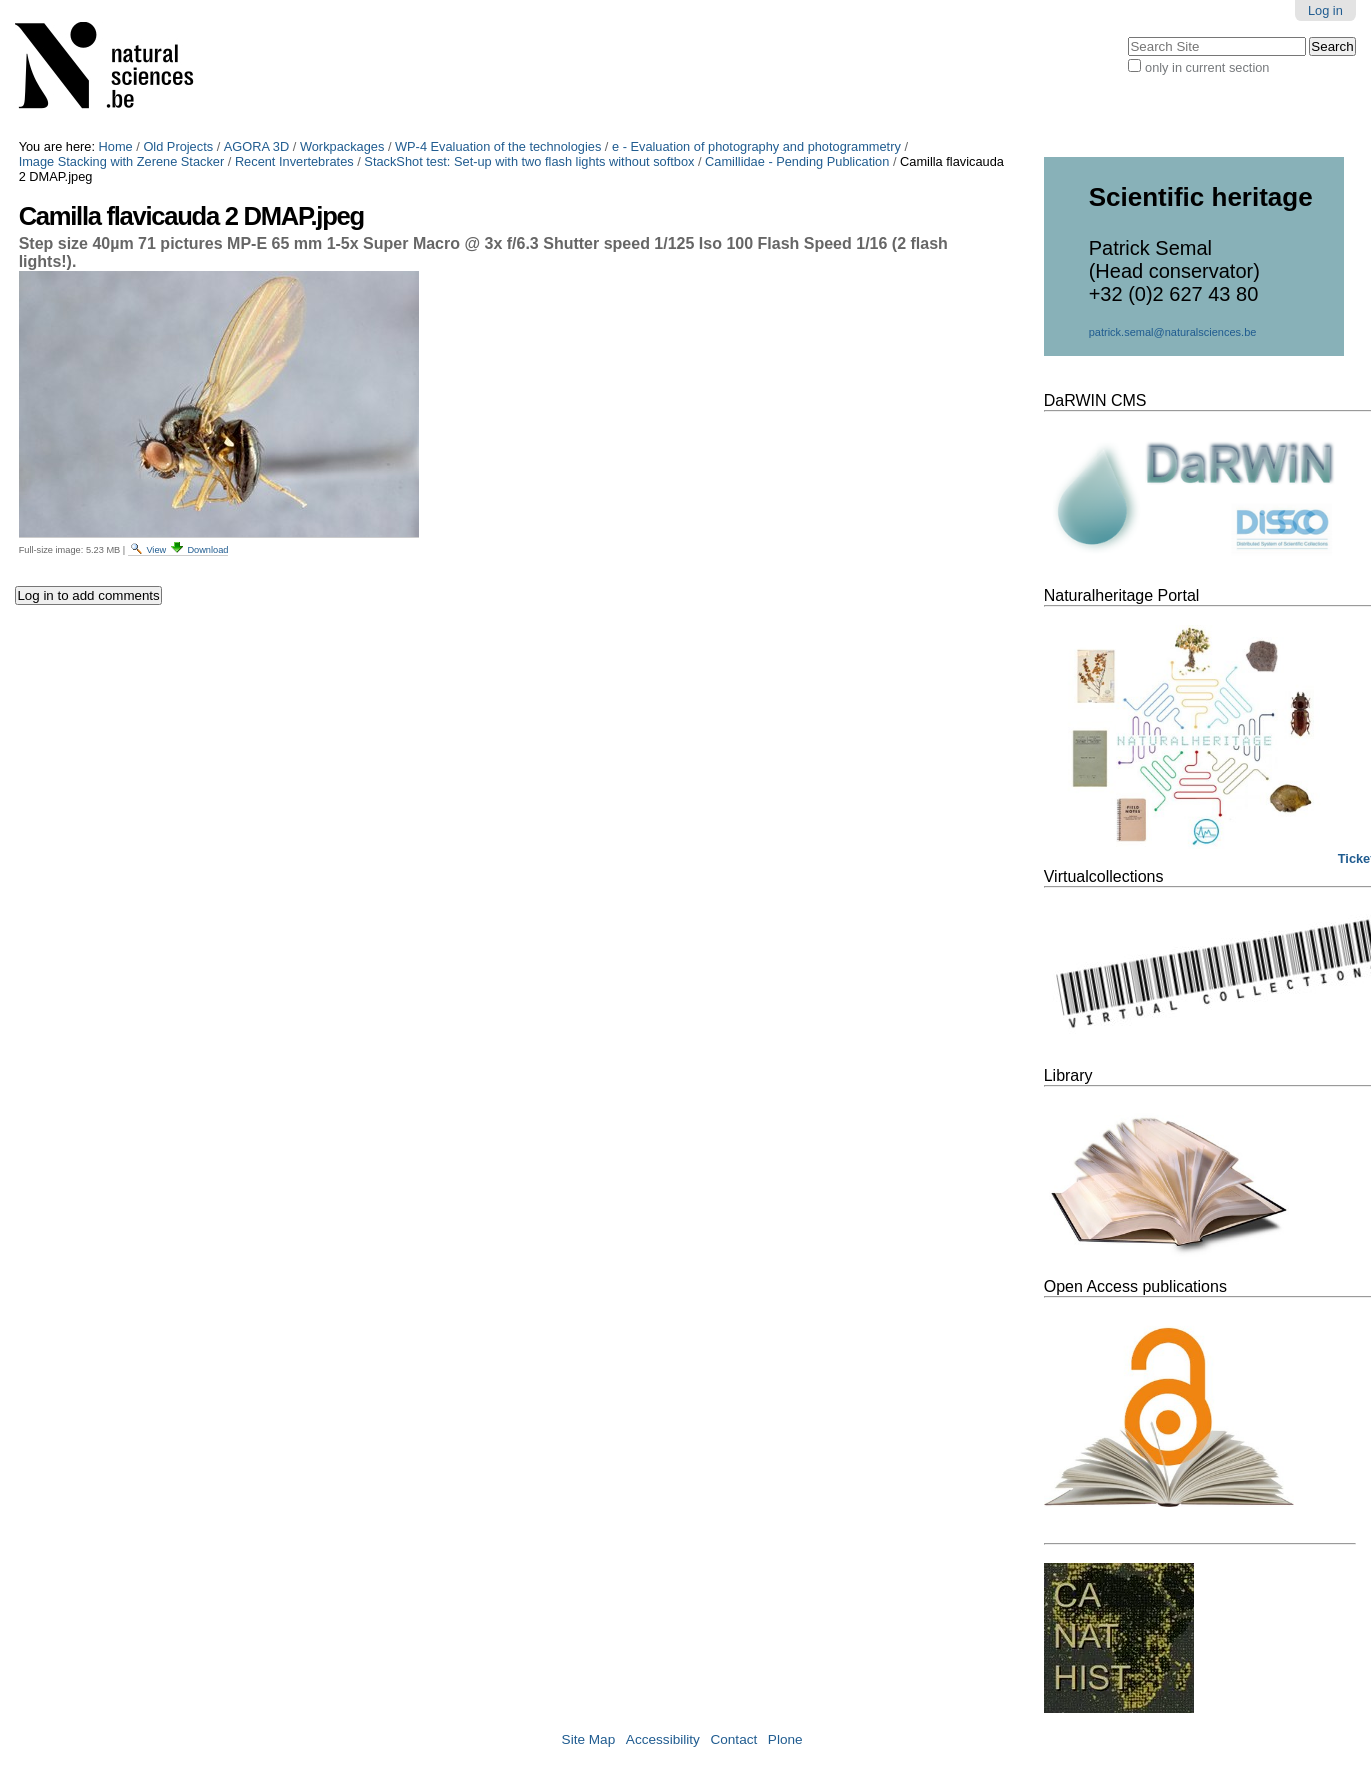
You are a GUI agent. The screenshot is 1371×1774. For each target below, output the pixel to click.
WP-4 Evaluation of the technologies (498, 146)
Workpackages (342, 146)
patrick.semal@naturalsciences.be (1173, 332)
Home (116, 146)
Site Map (589, 1739)
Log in (1325, 10)
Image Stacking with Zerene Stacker (122, 161)
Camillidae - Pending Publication (797, 161)
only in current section (1207, 67)
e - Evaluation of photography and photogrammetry (756, 146)
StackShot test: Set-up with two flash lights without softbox (529, 161)
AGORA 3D (256, 146)
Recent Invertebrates (294, 161)
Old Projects (178, 146)
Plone (785, 1739)
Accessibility (663, 1739)
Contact (733, 1739)
